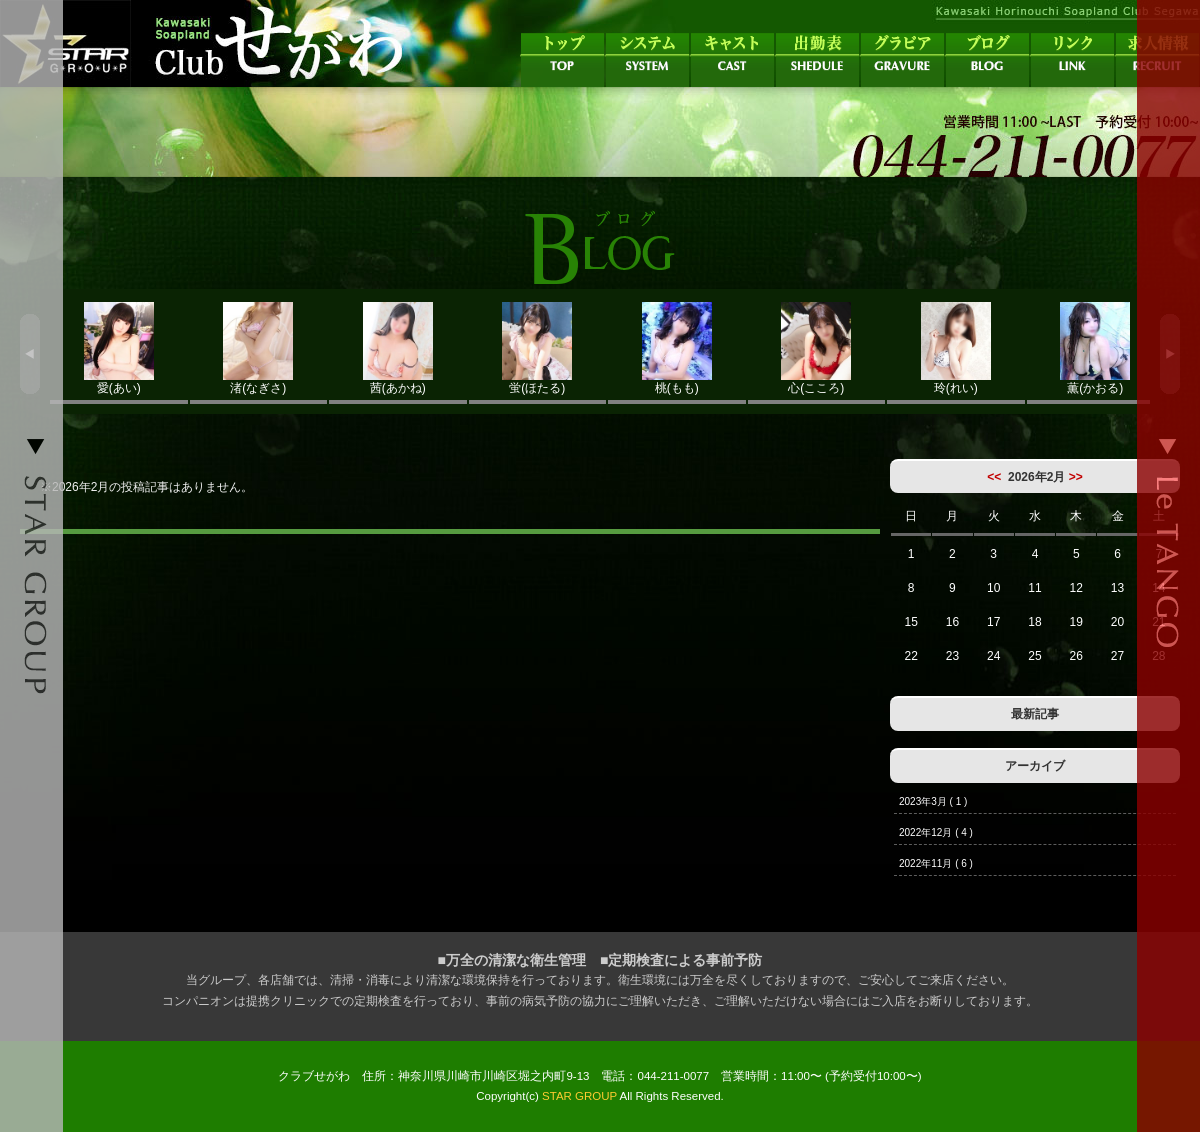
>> (1076, 477)
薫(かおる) (1096, 348)
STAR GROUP (579, 1096)
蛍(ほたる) (538, 348)
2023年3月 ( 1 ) (933, 801)
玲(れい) (956, 348)
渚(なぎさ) (259, 348)
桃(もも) (677, 348)
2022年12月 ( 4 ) (936, 832)
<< (994, 477)
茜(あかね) (398, 348)
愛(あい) (119, 348)
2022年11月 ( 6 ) (936, 863)
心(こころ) (817, 348)
